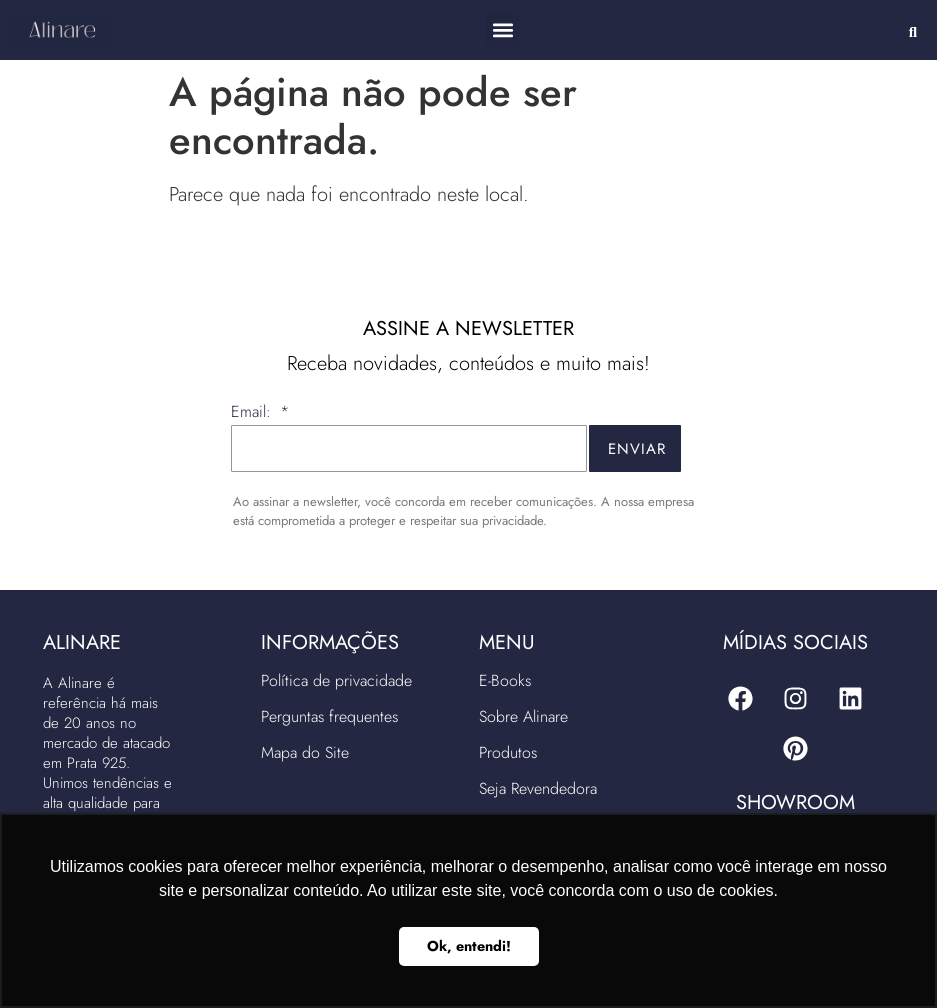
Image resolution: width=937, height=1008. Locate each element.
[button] (502, 30)
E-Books (505, 680)
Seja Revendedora (538, 788)
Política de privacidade (336, 680)
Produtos (508, 752)
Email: (253, 413)
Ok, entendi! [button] (469, 946)
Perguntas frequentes (329, 716)
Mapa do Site (305, 752)
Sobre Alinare (523, 716)
